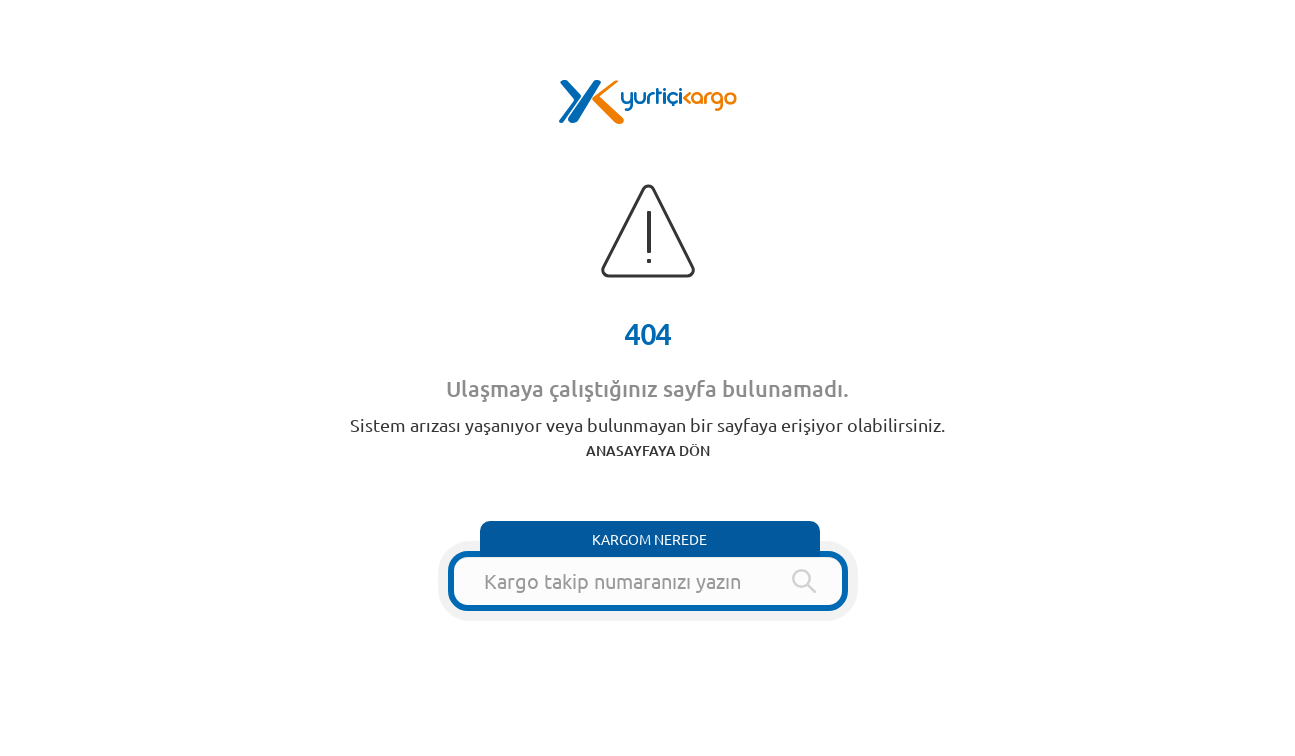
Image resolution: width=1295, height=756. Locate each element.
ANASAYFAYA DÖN (648, 450)
